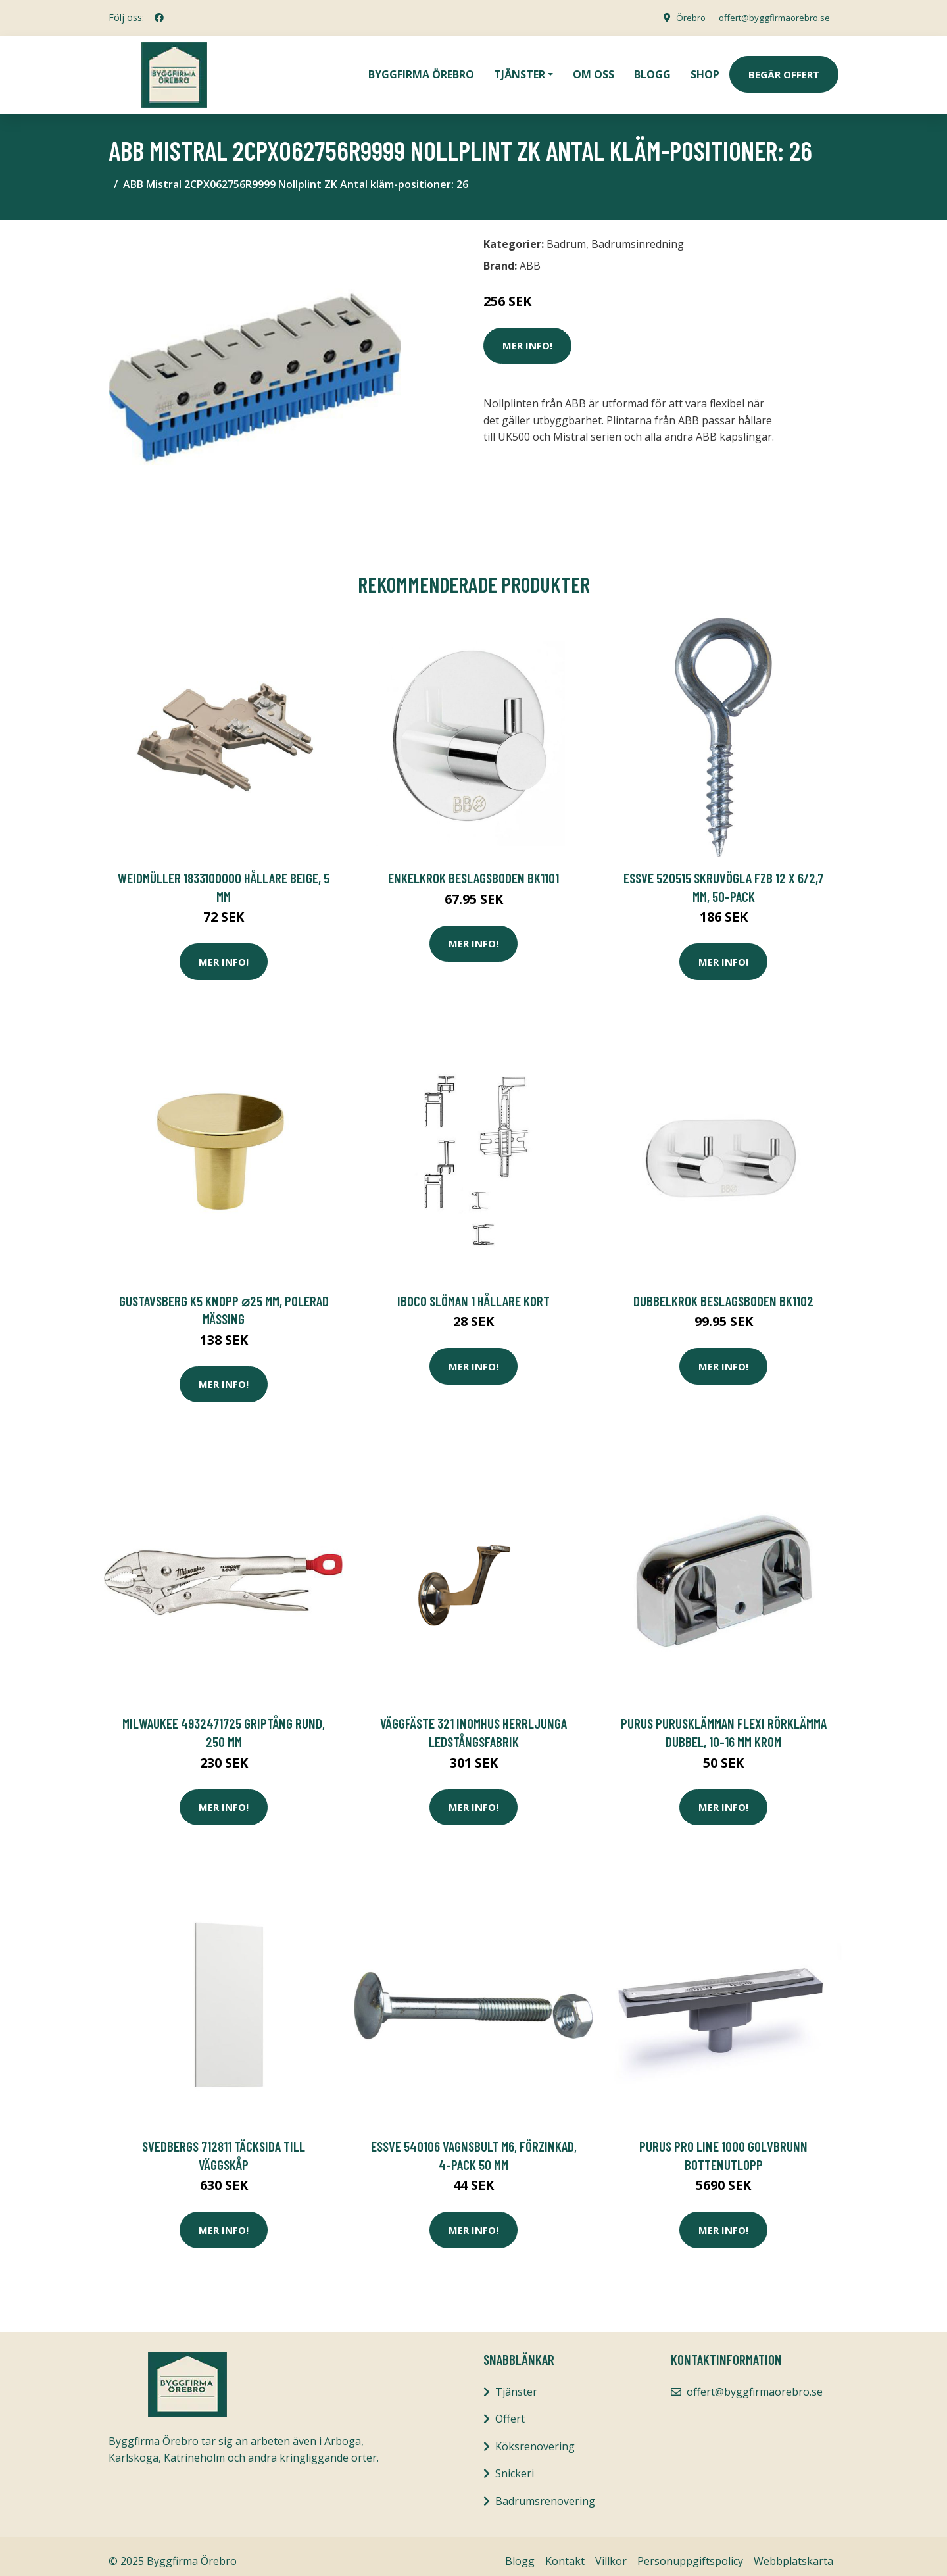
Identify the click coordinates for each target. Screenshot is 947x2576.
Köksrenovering (535, 2437)
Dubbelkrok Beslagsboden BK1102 (723, 1291)
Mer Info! (527, 336)
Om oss (593, 69)
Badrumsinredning (637, 235)
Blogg (652, 69)
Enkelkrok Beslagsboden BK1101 (473, 868)
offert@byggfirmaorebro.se (770, 17)
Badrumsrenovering (545, 2492)
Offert (510, 2409)
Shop (705, 69)
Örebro (681, 17)
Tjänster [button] (519, 69)
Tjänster (516, 2382)
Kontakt (565, 2551)
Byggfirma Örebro (421, 69)
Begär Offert (783, 69)
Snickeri (514, 2464)
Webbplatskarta (793, 2551)
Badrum (566, 235)
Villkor (611, 2551)
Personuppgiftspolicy (690, 2551)
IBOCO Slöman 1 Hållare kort (473, 1291)
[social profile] (159, 17)
